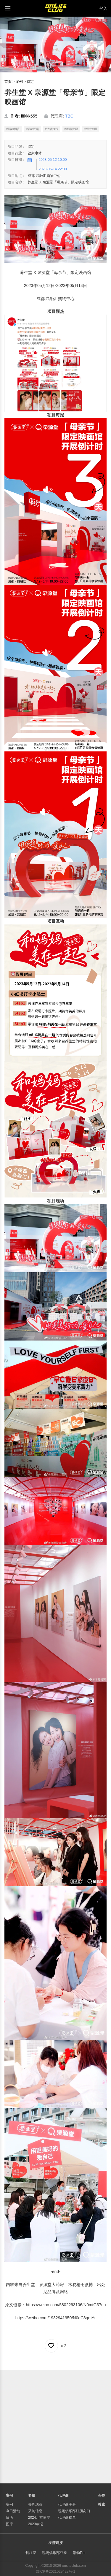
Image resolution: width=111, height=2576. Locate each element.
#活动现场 (32, 129)
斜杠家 (30, 2553)
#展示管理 (71, 129)
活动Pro (79, 2553)
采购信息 (35, 2511)
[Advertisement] (55, 2426)
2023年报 (35, 2524)
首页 (8, 82)
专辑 (31, 2495)
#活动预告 (13, 129)
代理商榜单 (67, 2517)
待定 (30, 82)
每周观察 (35, 2504)
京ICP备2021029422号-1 (55, 2571)
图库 (9, 2524)
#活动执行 (52, 129)
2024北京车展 (39, 2517)
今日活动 (13, 2511)
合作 (101, 2495)
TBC (69, 116)
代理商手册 (67, 2504)
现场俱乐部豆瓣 (54, 2553)
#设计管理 (90, 129)
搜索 (101, 2504)
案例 (19, 82)
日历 (9, 2517)
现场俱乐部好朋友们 (74, 2511)
